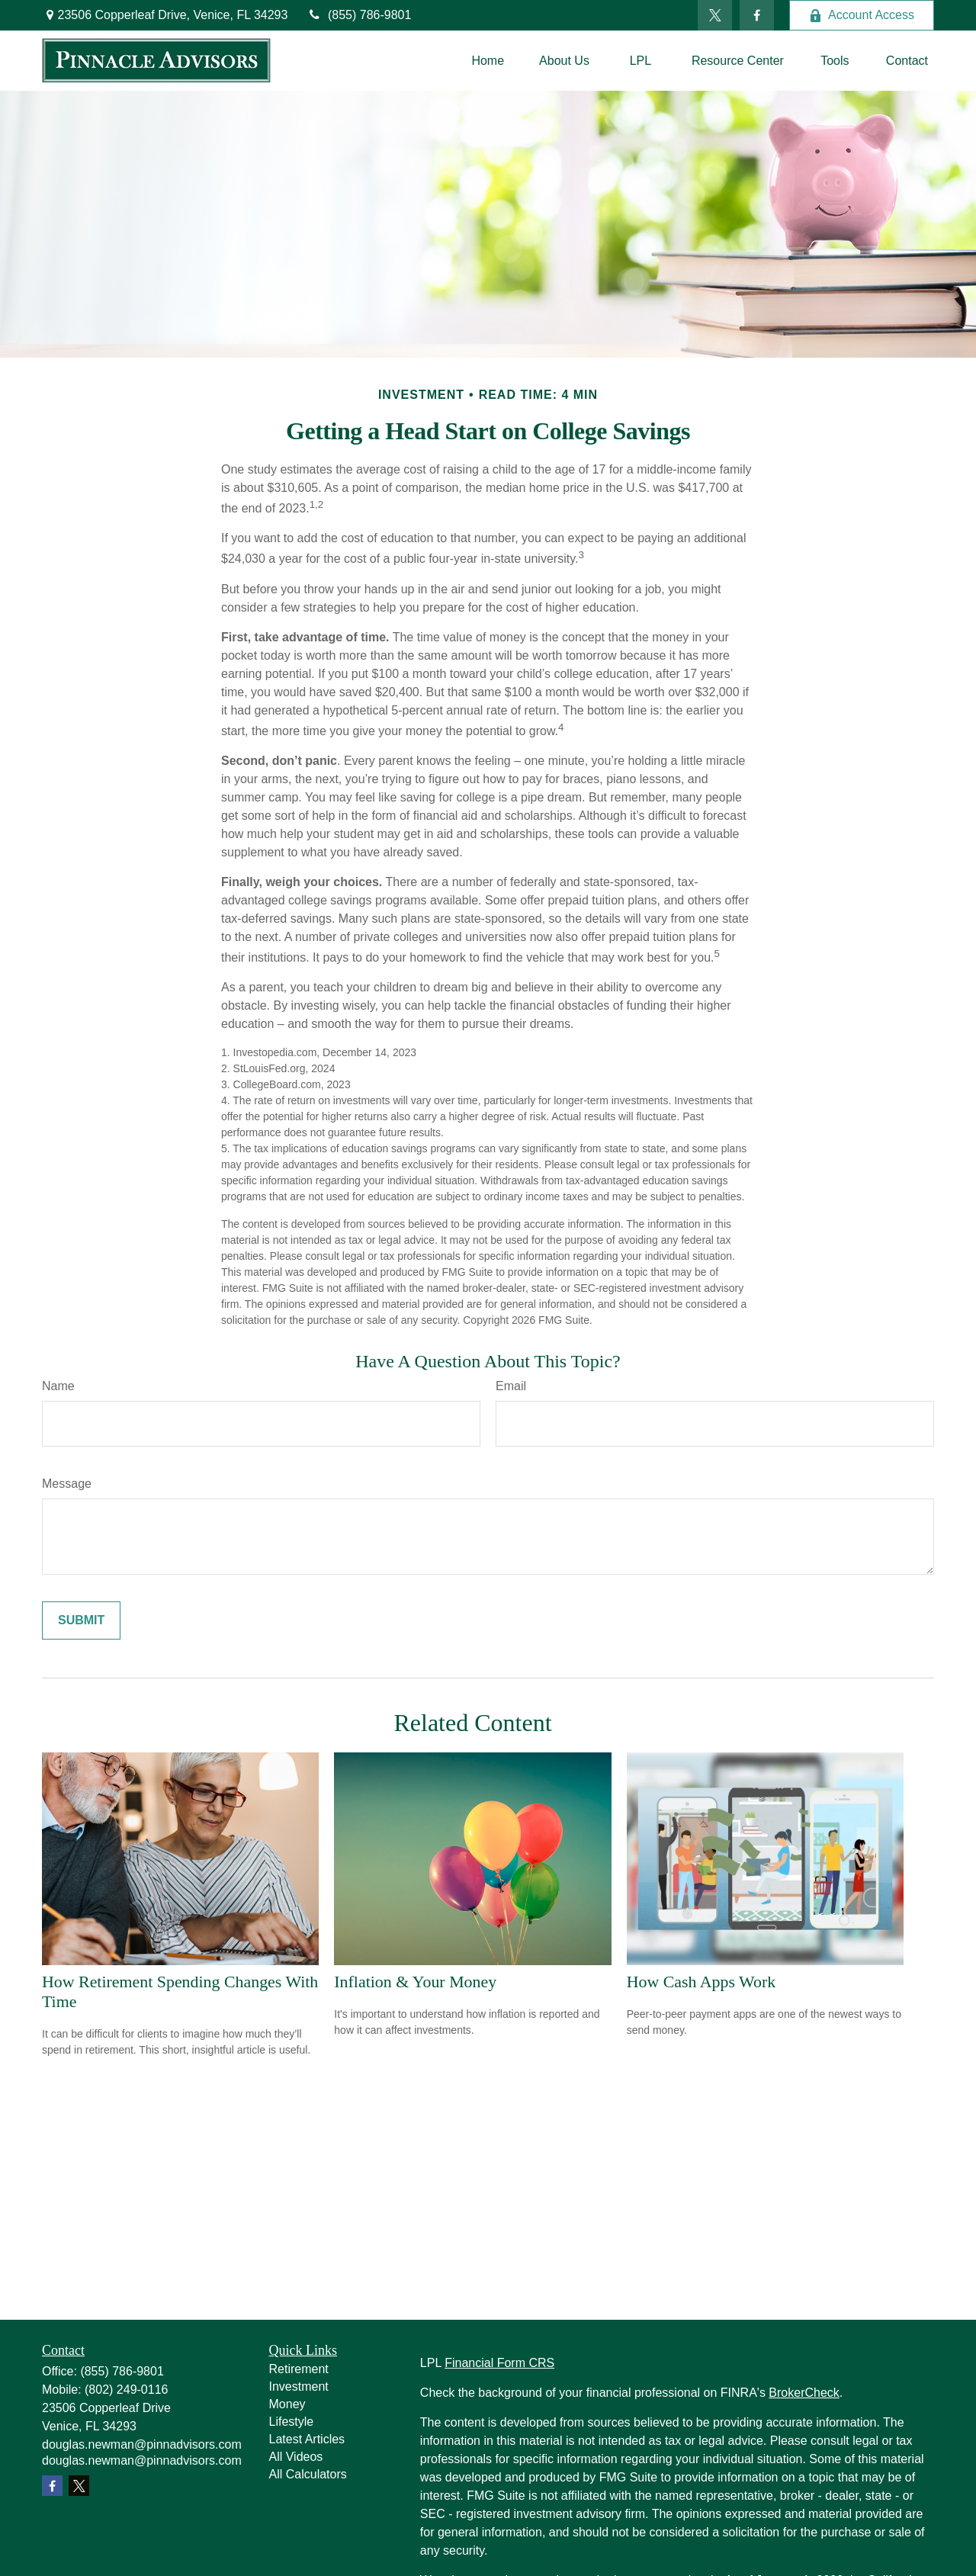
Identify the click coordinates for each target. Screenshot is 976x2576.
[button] (487, 60)
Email (511, 1386)
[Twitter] (715, 15)
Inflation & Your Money (415, 1981)
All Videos (296, 2456)
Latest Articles (307, 2439)
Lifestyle (291, 2421)
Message (67, 1483)
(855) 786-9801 (359, 14)
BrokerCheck (804, 2392)
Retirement (299, 2368)
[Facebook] (757, 15)
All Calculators (308, 2474)
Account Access (861, 15)
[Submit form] (81, 1620)
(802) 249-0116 (126, 2389)
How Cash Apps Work (701, 1981)
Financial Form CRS (499, 2362)
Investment (299, 2386)
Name (58, 1386)
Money (287, 2404)
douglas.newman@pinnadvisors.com (142, 2444)
